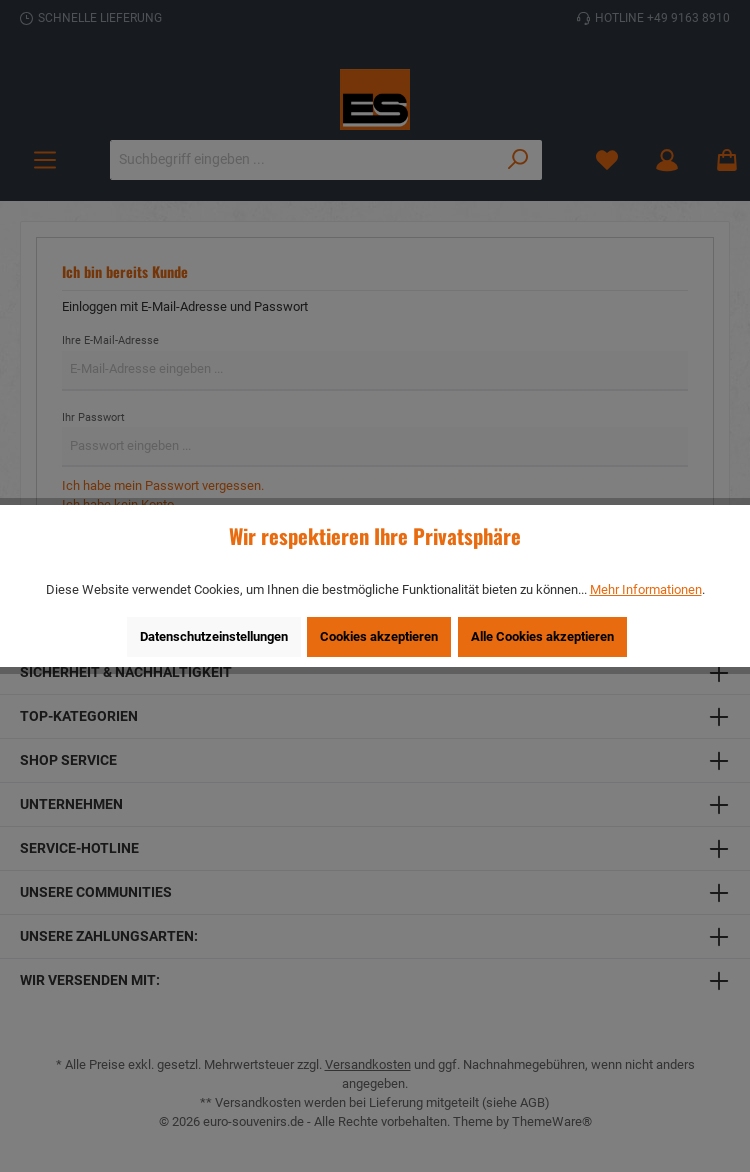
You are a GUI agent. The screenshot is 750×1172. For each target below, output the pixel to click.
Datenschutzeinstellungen (214, 636)
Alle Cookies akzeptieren (542, 636)
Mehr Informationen (646, 589)
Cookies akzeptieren (379, 636)
